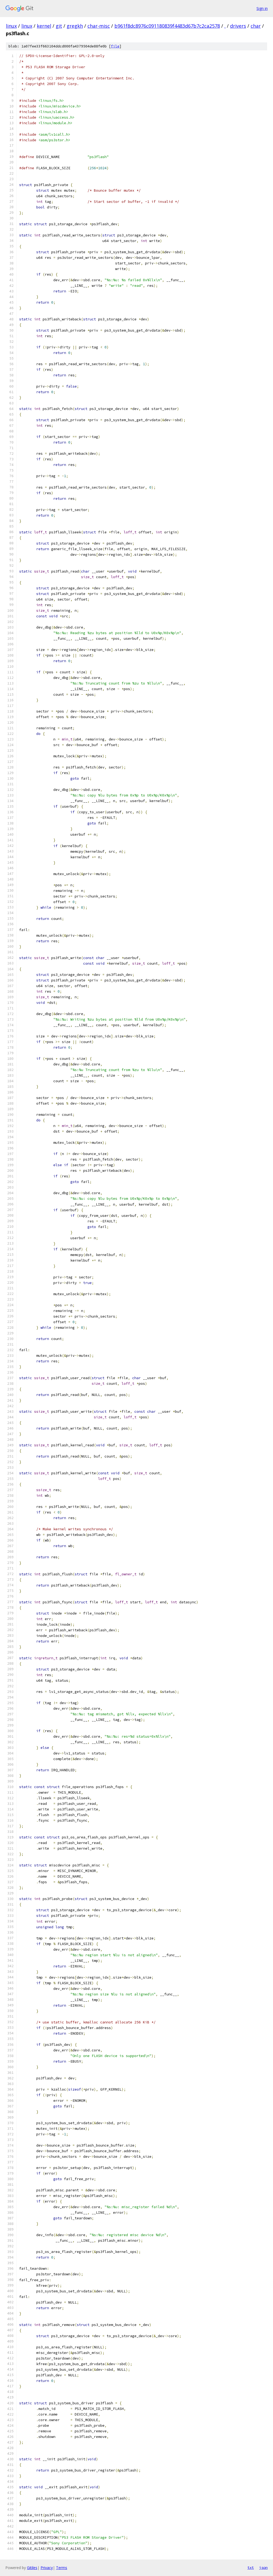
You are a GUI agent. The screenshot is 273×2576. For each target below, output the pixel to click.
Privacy (47, 2567)
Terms (61, 2567)
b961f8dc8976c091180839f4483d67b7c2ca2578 (167, 26)
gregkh (75, 26)
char (256, 26)
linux (11, 26)
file (115, 46)
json (263, 2567)
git (59, 26)
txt (250, 2567)
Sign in (262, 8)
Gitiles (32, 2567)
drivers (238, 26)
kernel (44, 26)
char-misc (98, 26)
